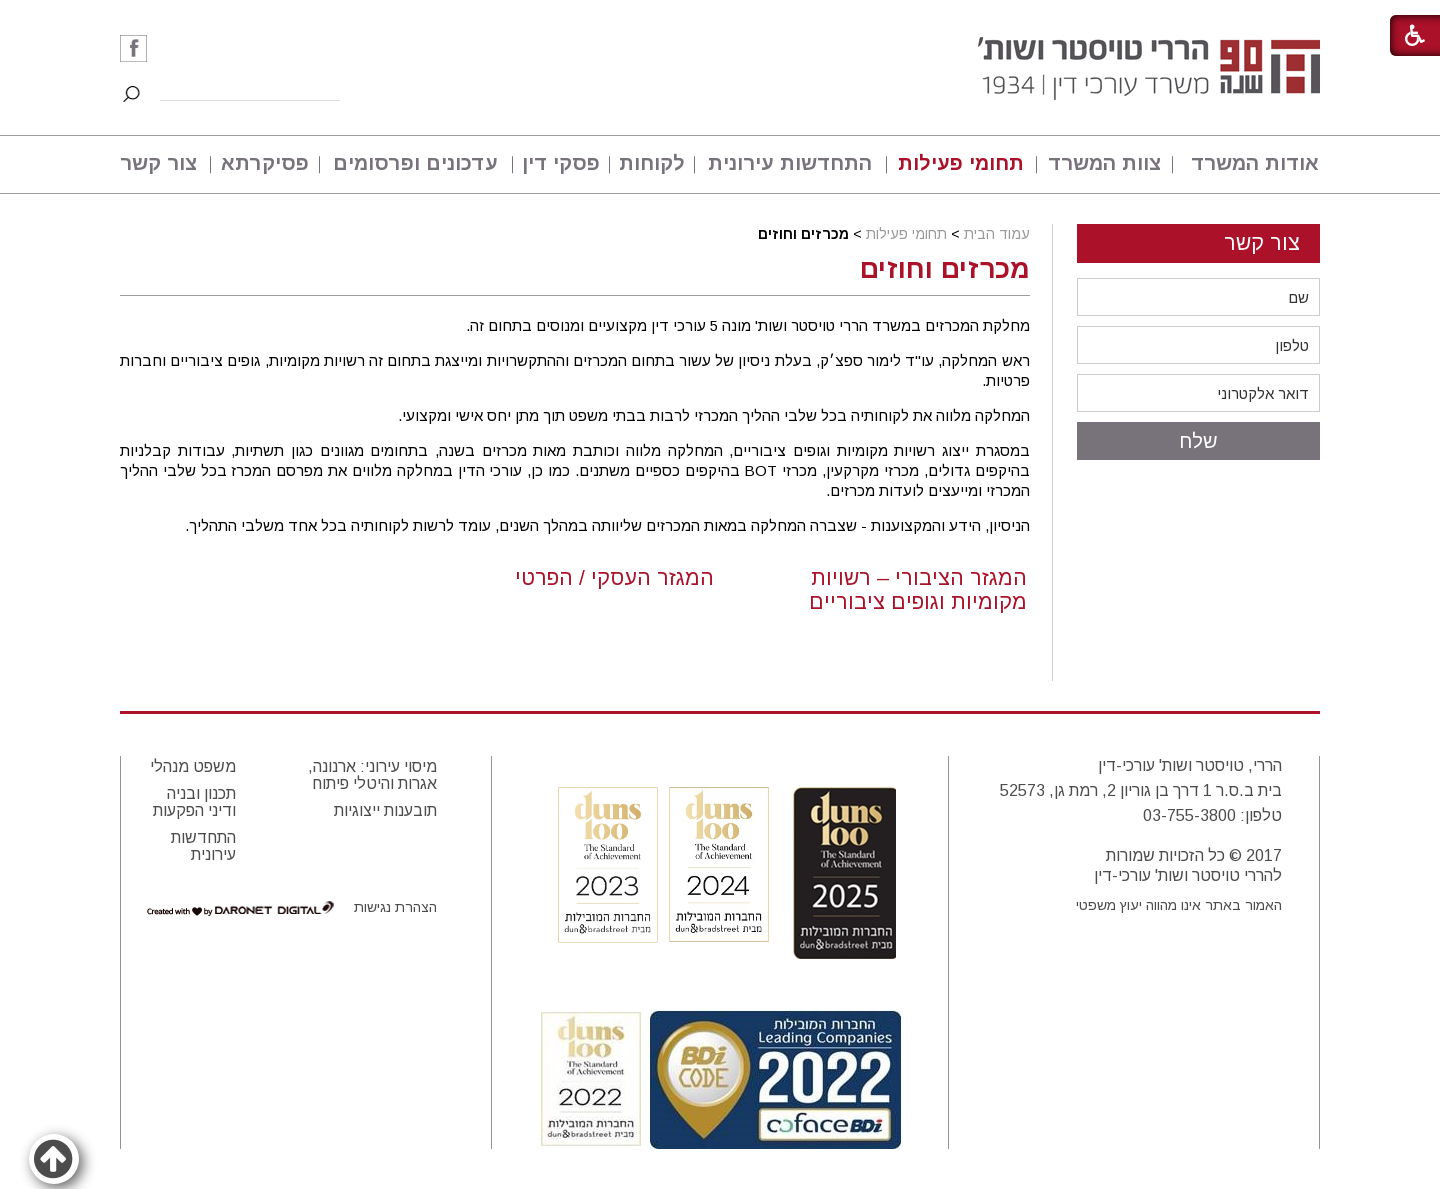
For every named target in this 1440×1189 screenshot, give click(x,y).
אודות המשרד (1255, 163)
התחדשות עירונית (790, 163)
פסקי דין (561, 163)
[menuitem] (1246, 164)
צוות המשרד (1104, 163)
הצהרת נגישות (395, 907)
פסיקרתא (265, 163)
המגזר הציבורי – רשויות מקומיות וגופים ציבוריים (918, 589)
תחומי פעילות (961, 163)
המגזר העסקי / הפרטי (614, 577)
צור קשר (158, 163)
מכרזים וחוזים (945, 269)
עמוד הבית (997, 234)
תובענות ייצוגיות (385, 810)
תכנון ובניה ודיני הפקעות (194, 802)
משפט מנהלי (193, 766)
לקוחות (652, 163)
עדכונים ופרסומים (415, 163)
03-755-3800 (1189, 815)
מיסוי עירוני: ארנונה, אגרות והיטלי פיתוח (372, 775)
